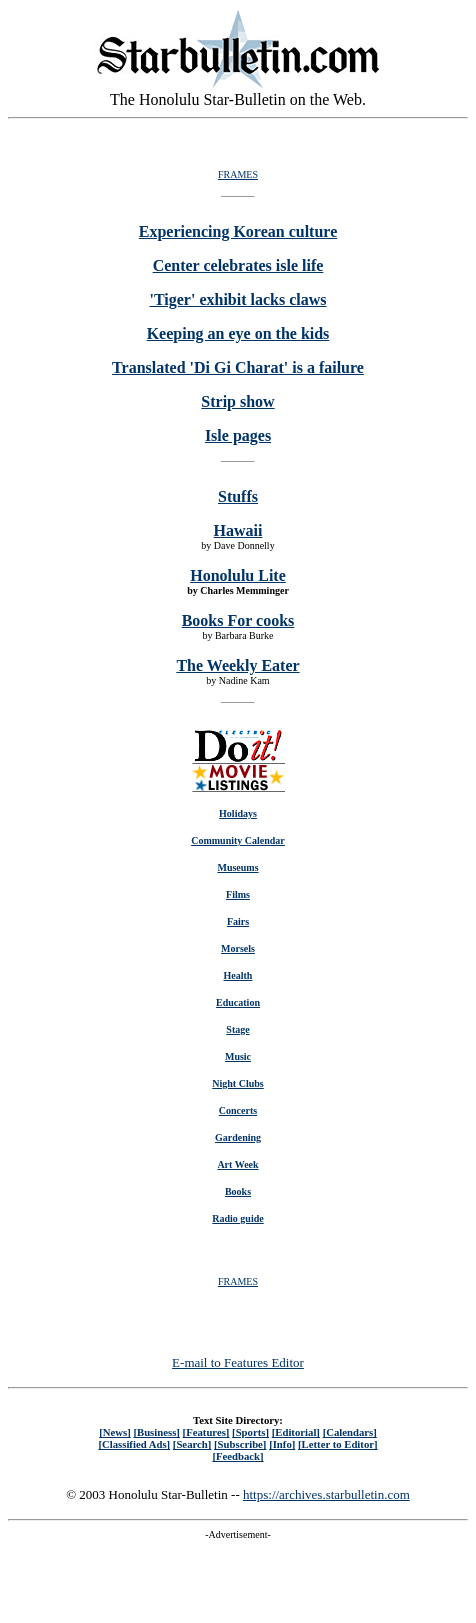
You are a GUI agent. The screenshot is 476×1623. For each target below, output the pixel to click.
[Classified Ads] (134, 1444)
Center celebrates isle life (238, 265)
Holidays (238, 813)
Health (238, 975)
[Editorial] (296, 1432)
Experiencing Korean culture (238, 231)
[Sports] (250, 1432)
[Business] (156, 1432)
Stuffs (238, 496)
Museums (237, 867)
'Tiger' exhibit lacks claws (237, 299)
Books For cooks (238, 620)
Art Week (237, 1164)
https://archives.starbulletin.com (326, 1494)
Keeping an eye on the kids (238, 333)
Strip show (237, 401)
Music (238, 1056)
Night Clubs (237, 1083)
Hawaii (238, 530)
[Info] (282, 1444)
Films (238, 894)
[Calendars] (350, 1432)
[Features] (206, 1432)
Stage (237, 1029)
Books (238, 1191)
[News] (115, 1432)
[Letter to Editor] (338, 1444)
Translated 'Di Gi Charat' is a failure (238, 367)
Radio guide (237, 1218)
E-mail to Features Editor (238, 1362)
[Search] (192, 1444)
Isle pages (238, 435)
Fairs (238, 921)
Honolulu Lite (238, 575)
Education (238, 1002)
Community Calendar (238, 840)
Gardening (238, 1137)
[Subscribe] (240, 1444)
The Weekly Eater (237, 665)
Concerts (238, 1110)
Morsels (238, 948)
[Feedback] (237, 1456)
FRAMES (238, 174)
